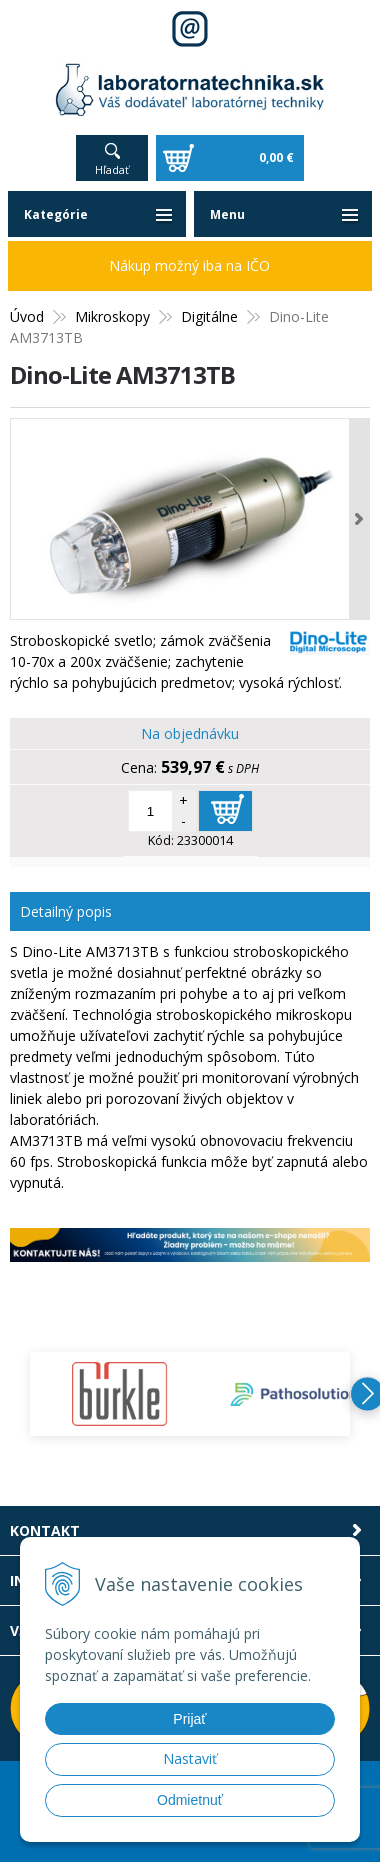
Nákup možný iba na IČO (189, 265)
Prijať (189, 1719)
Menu (227, 214)
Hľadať (112, 169)
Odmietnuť (190, 1800)
